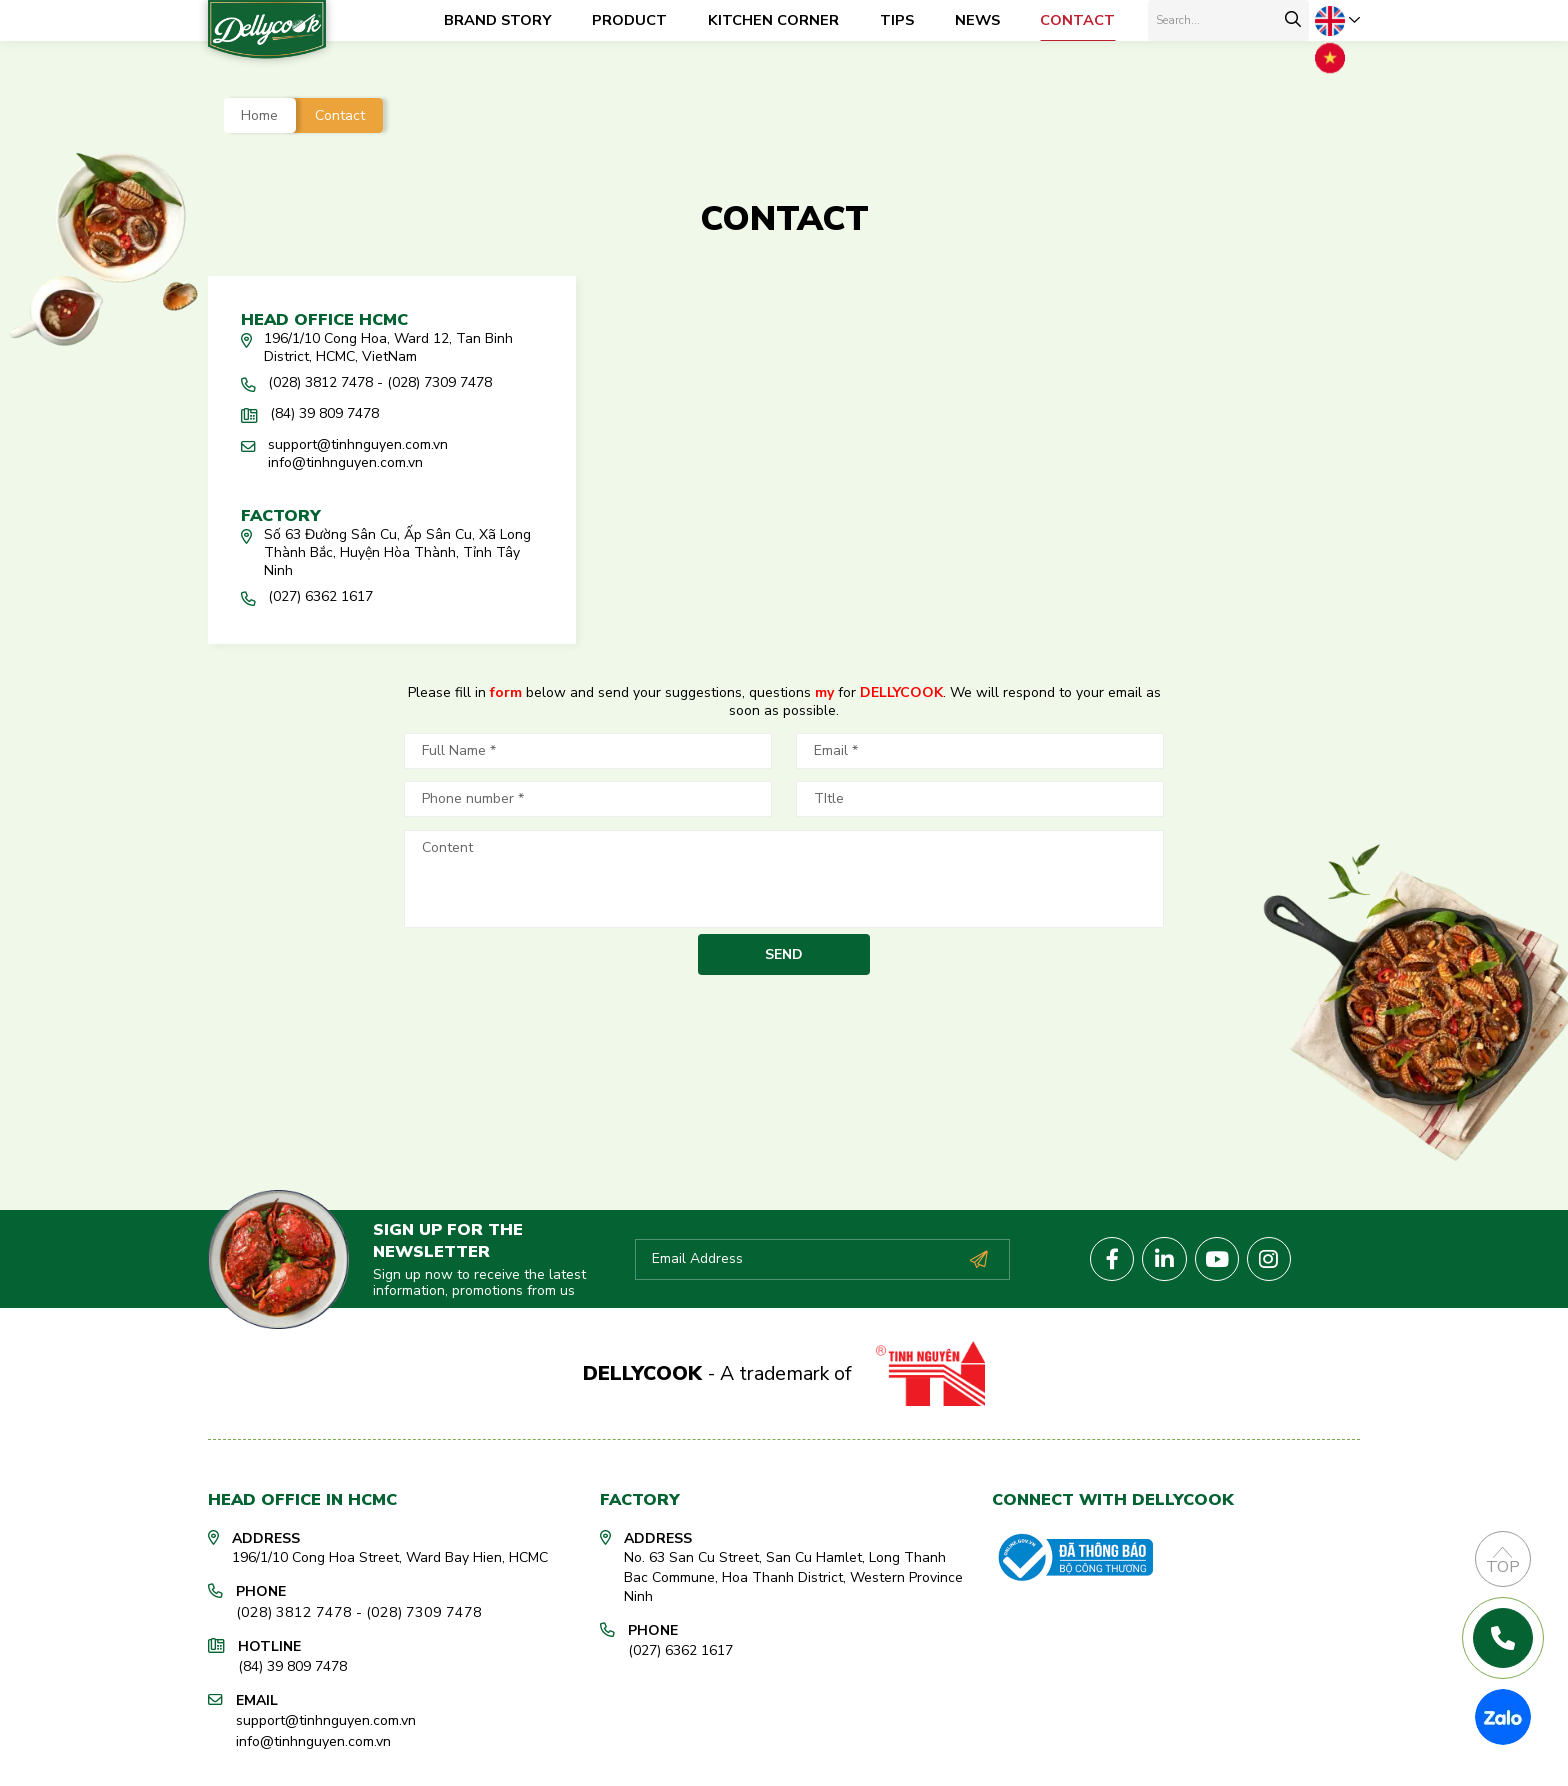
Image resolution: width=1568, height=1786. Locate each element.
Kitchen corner (773, 20)
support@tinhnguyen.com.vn (326, 1715)
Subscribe (978, 1256)
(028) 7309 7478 (407, 1608)
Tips (897, 20)
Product (629, 20)
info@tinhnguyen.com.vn (313, 1734)
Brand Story (497, 20)
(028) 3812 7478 (288, 1608)
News (977, 20)
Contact (1077, 20)
